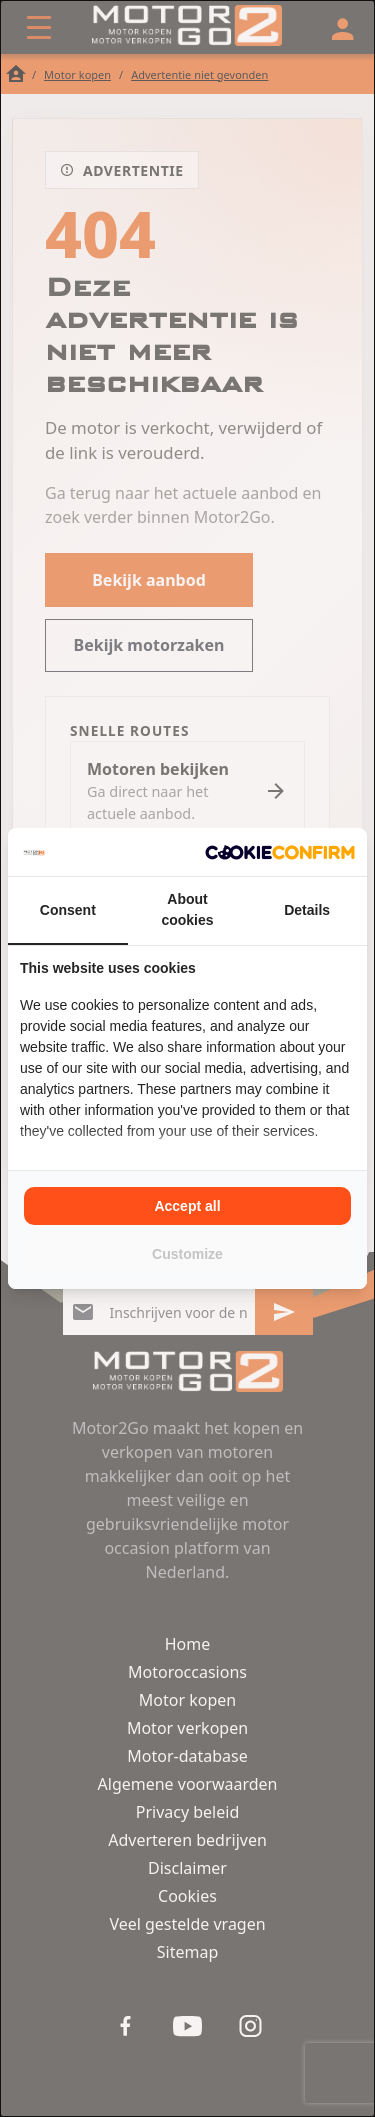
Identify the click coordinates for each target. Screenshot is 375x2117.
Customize (187, 1254)
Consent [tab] (68, 910)
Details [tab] (307, 910)
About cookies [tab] (187, 909)
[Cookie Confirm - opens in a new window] (280, 852)
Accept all (187, 1206)
